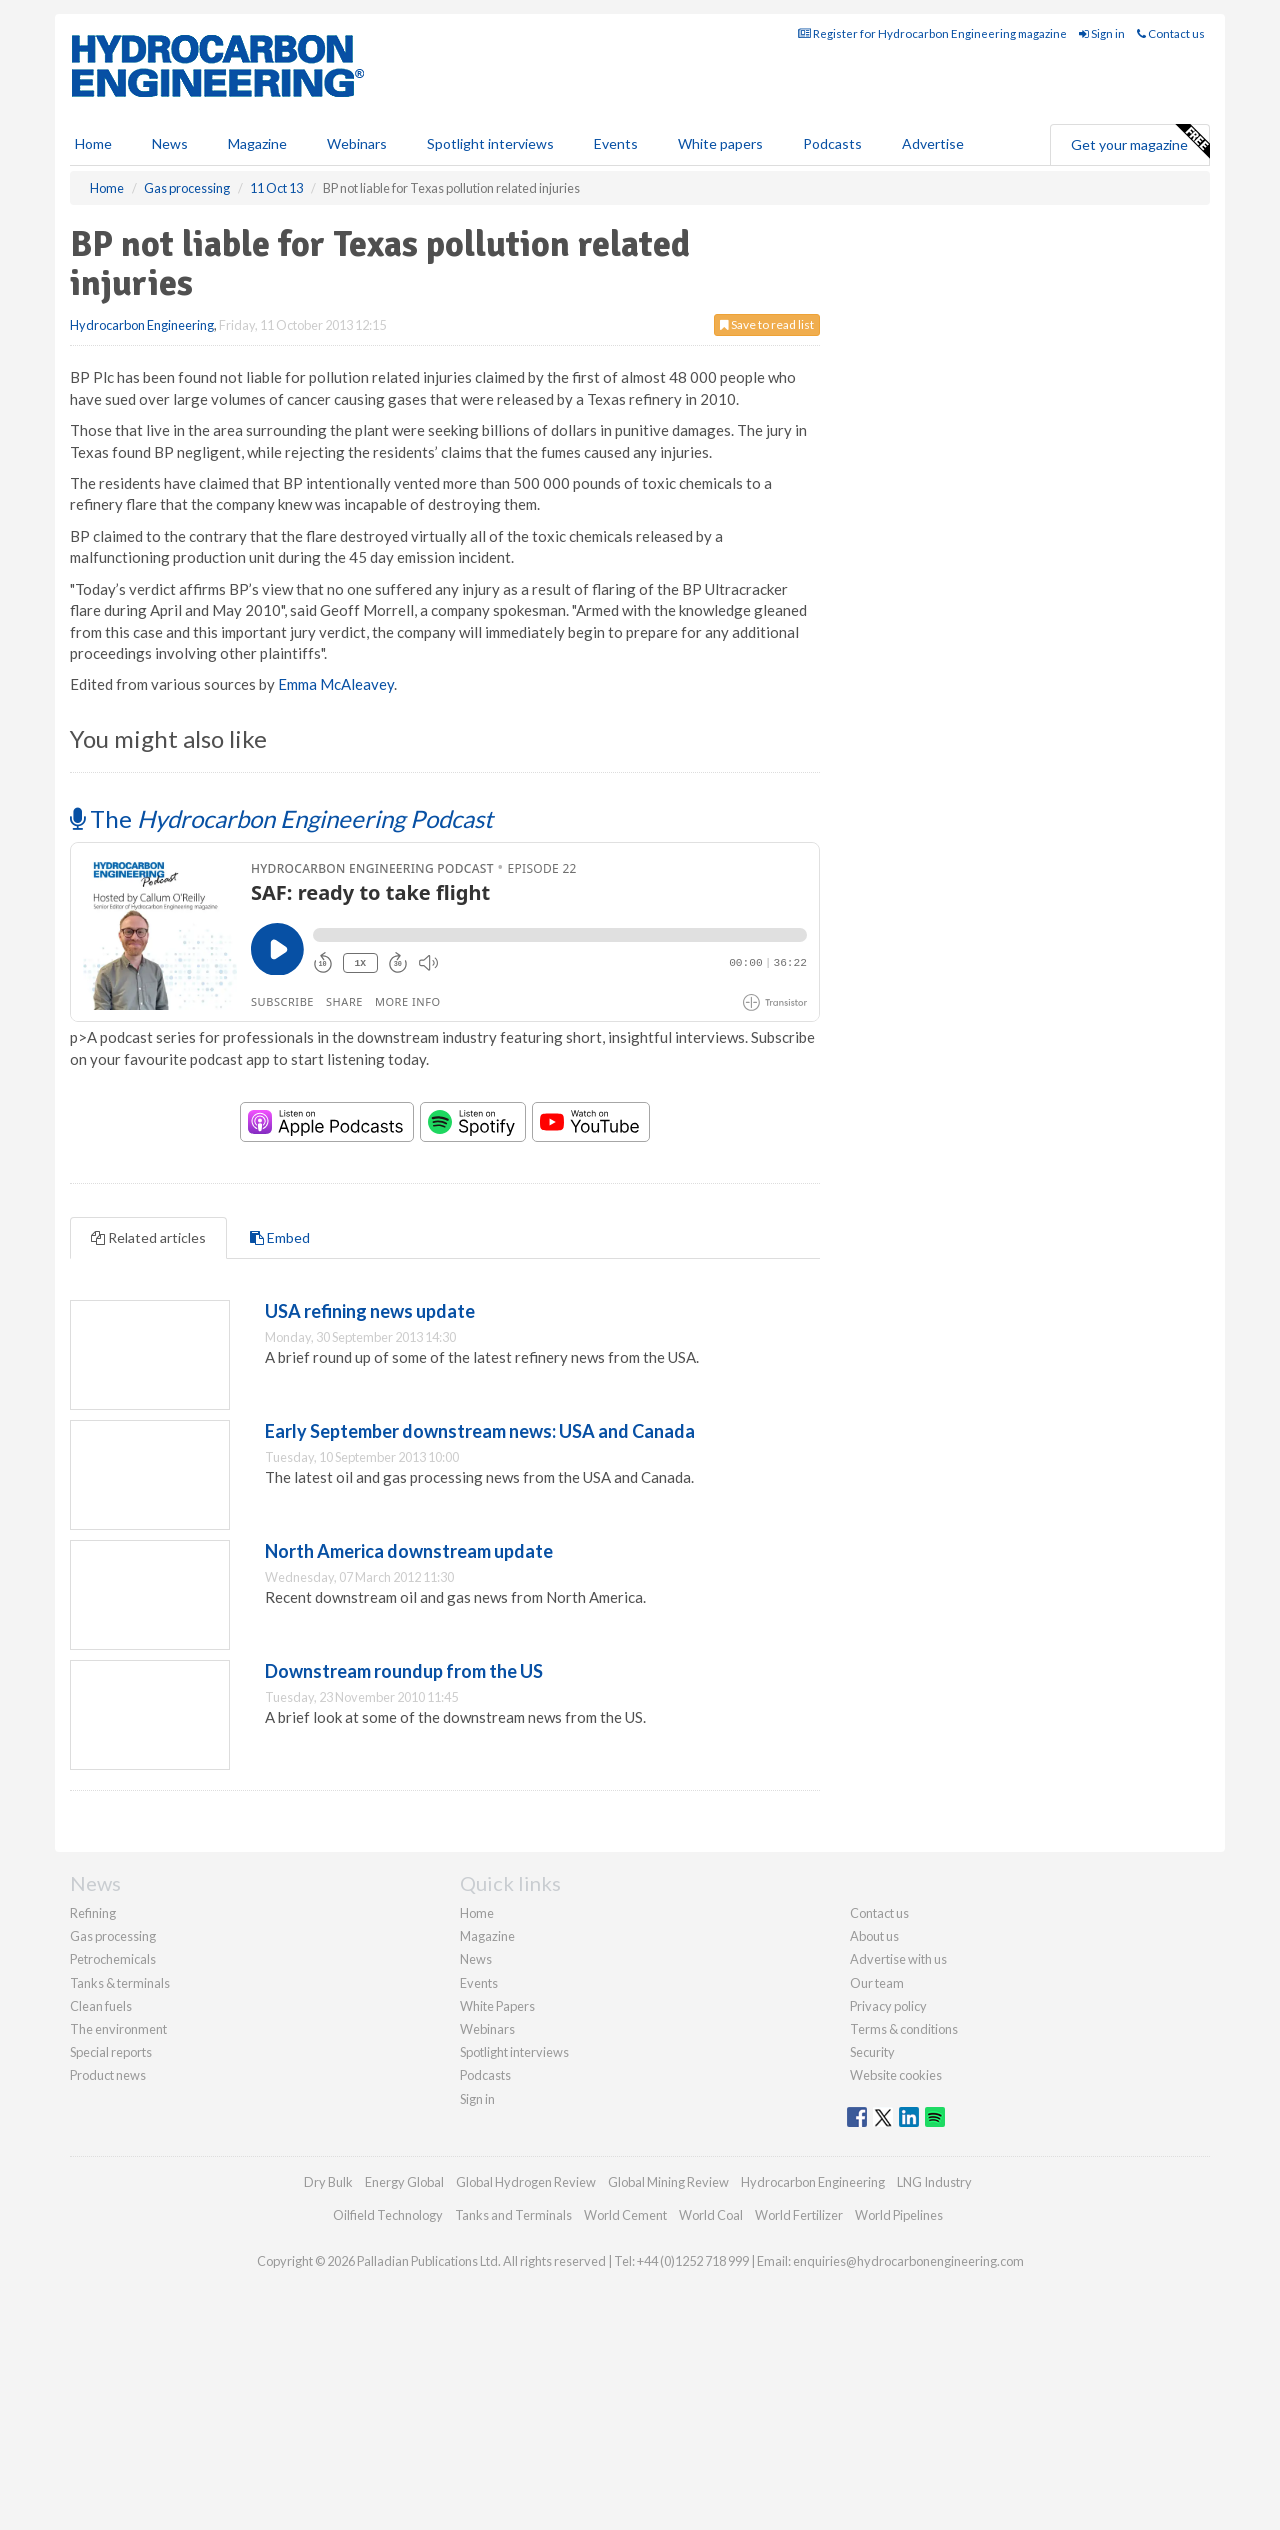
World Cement (625, 2215)
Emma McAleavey (336, 684)
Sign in (1102, 33)
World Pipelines (899, 2215)
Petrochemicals (113, 1959)
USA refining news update (370, 1311)
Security (872, 2052)
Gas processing (113, 1936)
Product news (108, 2075)
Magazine (257, 143)
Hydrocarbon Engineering (142, 325)
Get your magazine (1140, 142)
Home (93, 143)
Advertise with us (898, 1959)
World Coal (711, 2215)
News (476, 1959)
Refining (93, 1913)
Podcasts (832, 143)
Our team (877, 1983)
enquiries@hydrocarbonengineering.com (908, 2261)
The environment (118, 2029)
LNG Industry (934, 2182)
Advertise (933, 143)
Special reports (111, 2052)
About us (874, 1936)
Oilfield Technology (388, 2215)
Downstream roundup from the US (404, 1671)
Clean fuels (101, 2006)
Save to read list (767, 324)
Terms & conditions (904, 2029)
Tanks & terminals (120, 1983)
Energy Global (404, 2182)
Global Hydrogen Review (526, 2182)
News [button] (170, 143)
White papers (720, 143)
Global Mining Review (668, 2182)
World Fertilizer (799, 2215)
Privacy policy (888, 2006)
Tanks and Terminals (513, 2215)
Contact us (1171, 33)
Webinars (357, 143)
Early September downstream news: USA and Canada (480, 1431)
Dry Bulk (328, 2182)
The (281, 818)
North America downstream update (409, 1551)
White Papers (497, 2006)
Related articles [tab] (148, 1237)
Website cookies (896, 2075)
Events (616, 143)
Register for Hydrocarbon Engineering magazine (932, 33)
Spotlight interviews (490, 143)
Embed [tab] (280, 1237)
